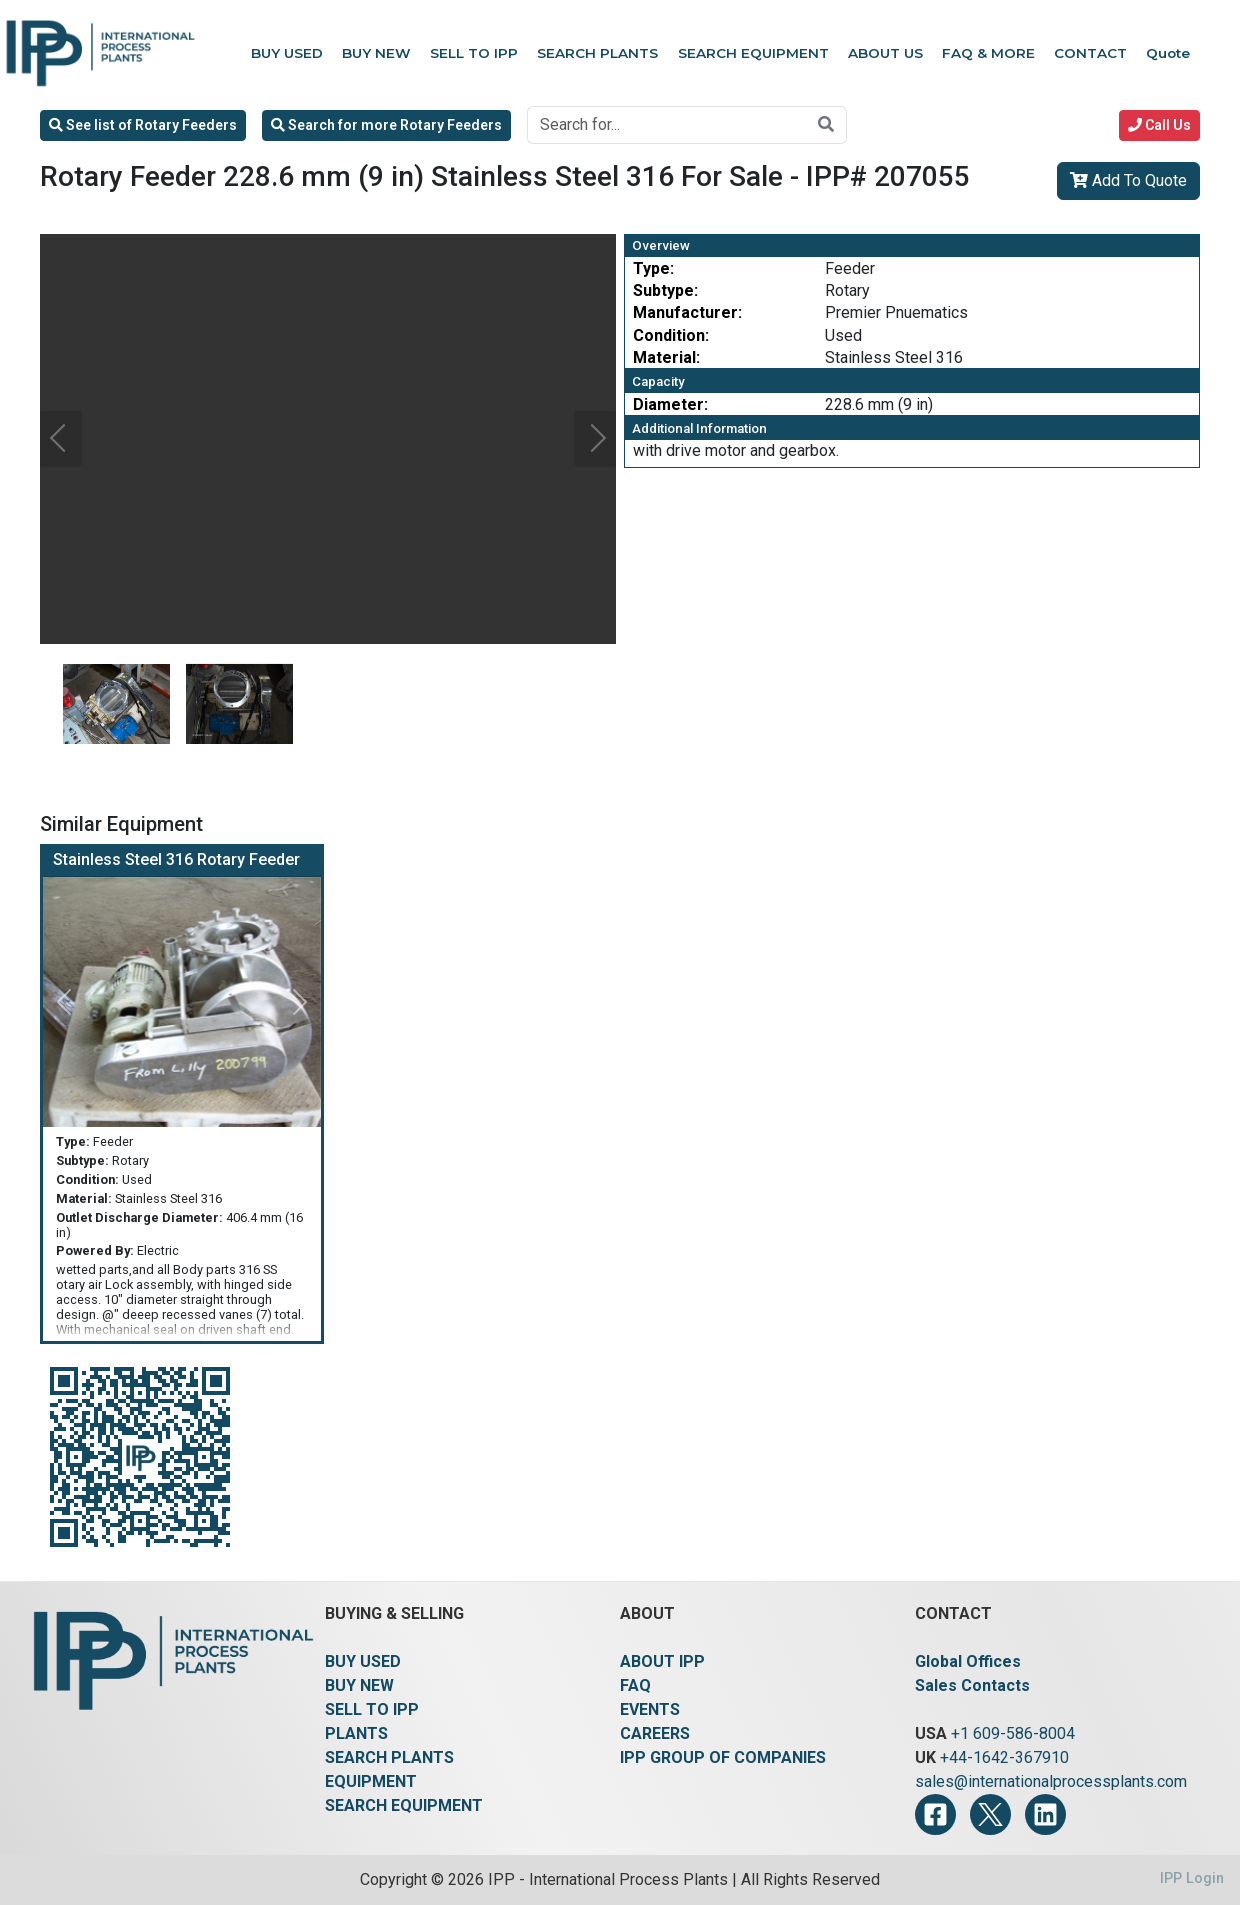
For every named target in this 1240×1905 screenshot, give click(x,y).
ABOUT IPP (662, 1661)
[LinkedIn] (1045, 1814)
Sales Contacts (972, 1685)
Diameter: (670, 404)
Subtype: (665, 290)
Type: (653, 268)
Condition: (671, 335)
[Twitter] (990, 1814)
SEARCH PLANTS (389, 1757)
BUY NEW (359, 1685)
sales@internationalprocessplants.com (1051, 1781)
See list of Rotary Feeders (143, 125)
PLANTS (356, 1733)
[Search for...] (667, 125)
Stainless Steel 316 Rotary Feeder (176, 859)
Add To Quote (1128, 180)
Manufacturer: (687, 312)
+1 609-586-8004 (1013, 1733)
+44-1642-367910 (1004, 1757)
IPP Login (1192, 1878)
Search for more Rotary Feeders (386, 125)
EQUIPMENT (371, 1781)
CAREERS (655, 1733)
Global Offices (968, 1661)
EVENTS (650, 1709)
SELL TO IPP (372, 1709)
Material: (666, 357)
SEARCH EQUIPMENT (404, 1805)
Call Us (1159, 125)
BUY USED (363, 1661)
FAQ (635, 1685)
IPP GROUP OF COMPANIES (723, 1757)
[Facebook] (935, 1814)
